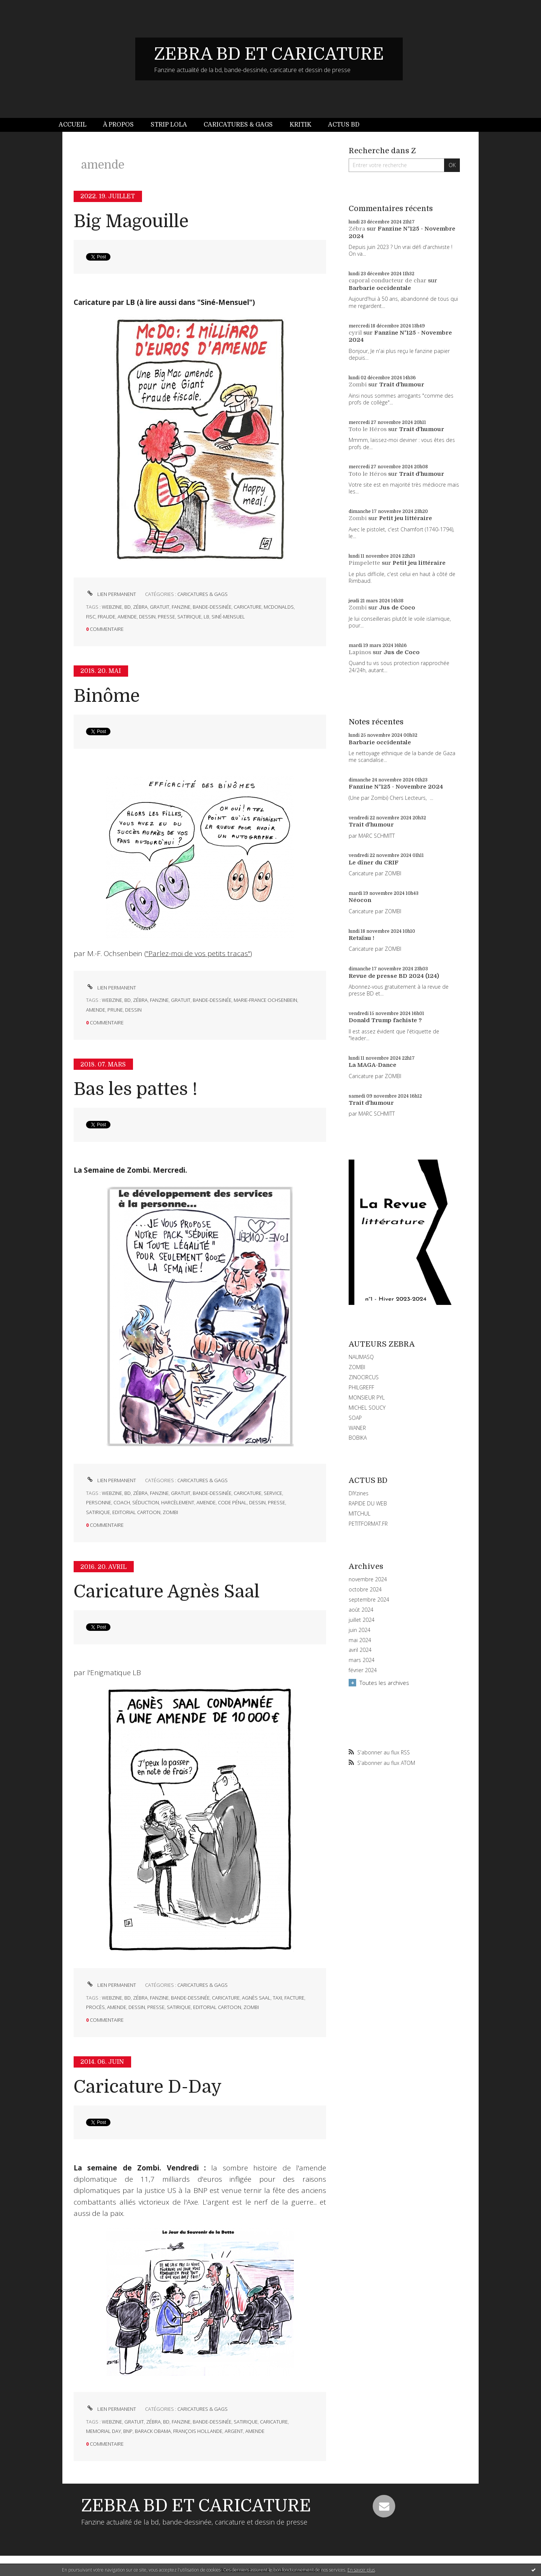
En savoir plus (361, 2570)
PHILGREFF (361, 1387)
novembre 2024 (368, 1579)
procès (95, 2007)
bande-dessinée (212, 606)
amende (127, 616)
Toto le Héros (368, 429)
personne (98, 1502)
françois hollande (197, 2431)
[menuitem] (77, 125)
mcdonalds (279, 606)
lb (206, 616)
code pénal (232, 1502)
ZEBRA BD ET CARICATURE (269, 54)
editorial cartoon (136, 1512)
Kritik (300, 124)
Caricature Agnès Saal (167, 1592)
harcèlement (177, 1502)
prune (115, 1009)
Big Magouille (131, 221)
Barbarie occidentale (380, 288)
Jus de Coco (397, 607)
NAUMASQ (361, 1356)
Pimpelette (364, 563)
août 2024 (361, 1609)
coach (121, 1502)
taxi (277, 1997)
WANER (357, 1427)
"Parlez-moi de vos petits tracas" (198, 953)
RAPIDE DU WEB (368, 1503)
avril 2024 (360, 1650)
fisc (90, 616)
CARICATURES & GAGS (202, 594)
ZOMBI (357, 1367)
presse (166, 616)
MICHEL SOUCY (367, 1407)
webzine (112, 606)
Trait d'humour (401, 384)
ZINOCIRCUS (364, 1377)
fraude (106, 616)
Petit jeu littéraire (405, 518)
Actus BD (344, 124)
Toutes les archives (384, 1682)
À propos (118, 124)
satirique (189, 616)
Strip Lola (169, 124)
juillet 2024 (362, 1620)
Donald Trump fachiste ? (385, 1020)
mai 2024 (360, 1640)
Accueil (72, 124)
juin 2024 (359, 1630)
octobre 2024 (365, 1589)
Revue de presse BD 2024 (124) (394, 976)
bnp (128, 2431)
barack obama (153, 2431)
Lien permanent (111, 594)
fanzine (181, 606)
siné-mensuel (228, 616)
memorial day (103, 2431)
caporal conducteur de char (387, 280)
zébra (140, 606)
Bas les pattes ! (136, 1089)
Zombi (358, 384)
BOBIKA (358, 1437)
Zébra (357, 228)
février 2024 (363, 1670)
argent (234, 2431)
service (273, 1493)
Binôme (107, 696)
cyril (355, 332)
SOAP (355, 1417)
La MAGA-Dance (372, 1065)
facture (294, 1997)
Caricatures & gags (238, 124)
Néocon (360, 900)
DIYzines (359, 1493)
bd (127, 606)
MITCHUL (359, 1513)
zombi (170, 1512)
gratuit (159, 606)
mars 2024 (362, 1660)
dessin (147, 616)
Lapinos (360, 652)
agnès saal (256, 1997)
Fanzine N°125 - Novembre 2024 (396, 786)
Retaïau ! (361, 938)
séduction (145, 1502)
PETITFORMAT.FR (368, 1523)
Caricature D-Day (148, 2087)
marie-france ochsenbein (265, 1000)
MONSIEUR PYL (367, 1397)
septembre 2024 (369, 1599)
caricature (247, 606)
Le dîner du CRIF (374, 862)
